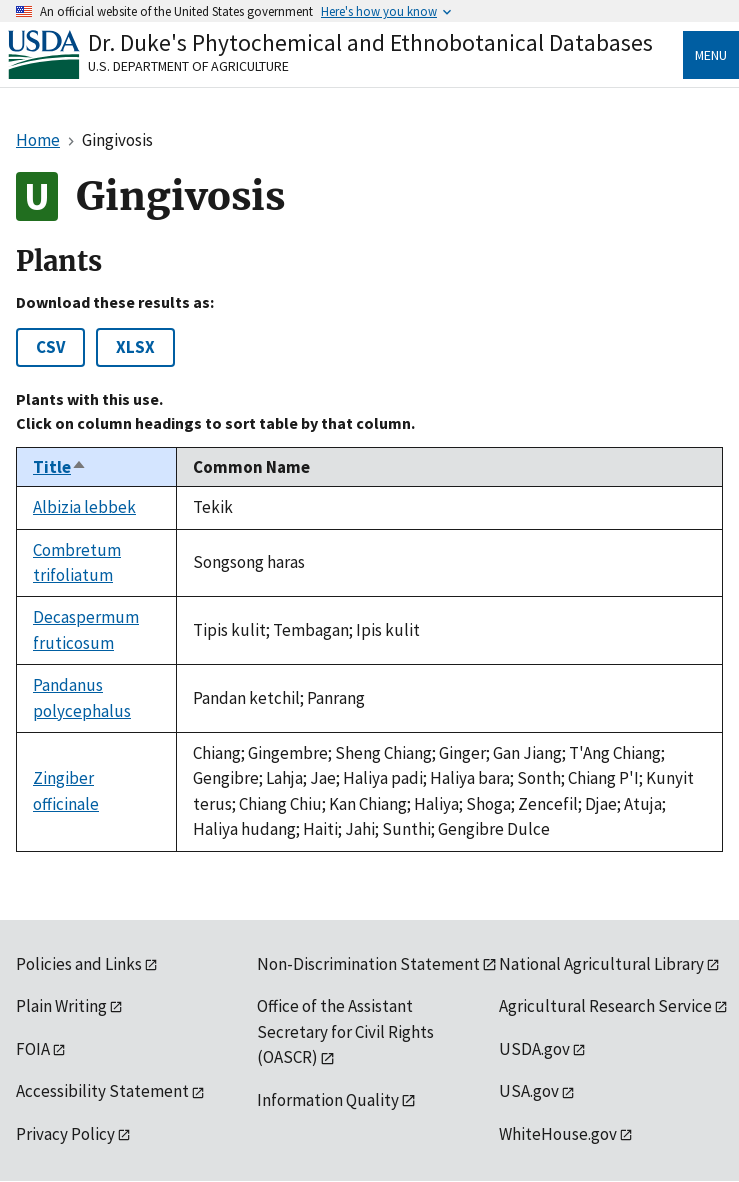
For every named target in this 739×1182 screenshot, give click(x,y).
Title (60, 467)
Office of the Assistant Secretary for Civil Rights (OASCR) (345, 1031)
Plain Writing (61, 1006)
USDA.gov (534, 1049)
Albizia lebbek (84, 507)
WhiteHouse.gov (558, 1134)
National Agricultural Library (601, 964)
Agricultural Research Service (605, 1006)
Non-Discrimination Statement (368, 964)
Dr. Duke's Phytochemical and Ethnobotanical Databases (370, 42)
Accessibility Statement (102, 1091)
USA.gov (529, 1091)
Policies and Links (79, 964)
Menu (711, 55)
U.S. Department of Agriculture (188, 66)
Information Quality (328, 1100)
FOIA (33, 1049)
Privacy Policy (65, 1134)
